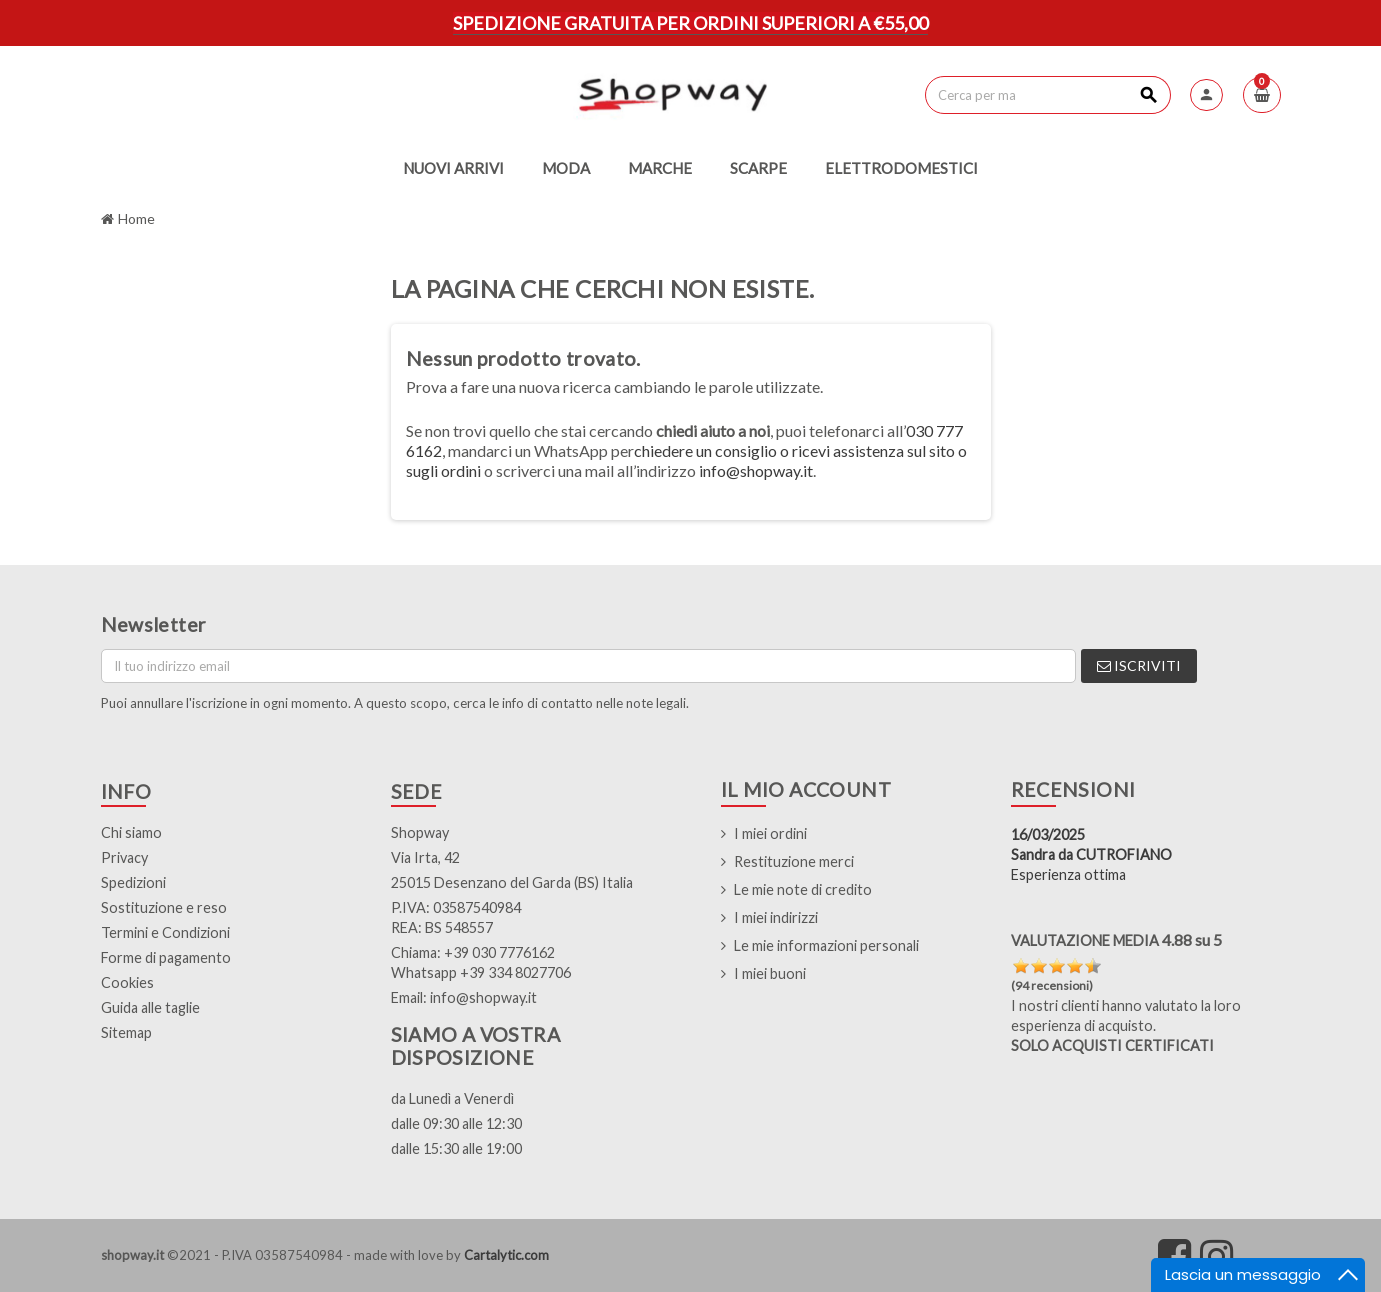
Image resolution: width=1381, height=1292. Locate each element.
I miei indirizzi (776, 917)
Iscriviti (1139, 665)
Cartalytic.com (506, 1255)
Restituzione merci (794, 861)
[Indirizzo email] (588, 666)
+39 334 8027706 (515, 972)
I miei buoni (770, 973)
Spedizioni (133, 882)
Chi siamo (131, 832)
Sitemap (126, 1032)
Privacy (124, 857)
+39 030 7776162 (499, 952)
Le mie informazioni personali (826, 945)
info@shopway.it (756, 470)
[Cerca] (1047, 95)
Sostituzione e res (159, 907)
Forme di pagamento (166, 957)
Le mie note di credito (803, 889)
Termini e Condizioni (165, 932)
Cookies (127, 982)
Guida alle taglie (150, 1007)
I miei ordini (770, 833)
